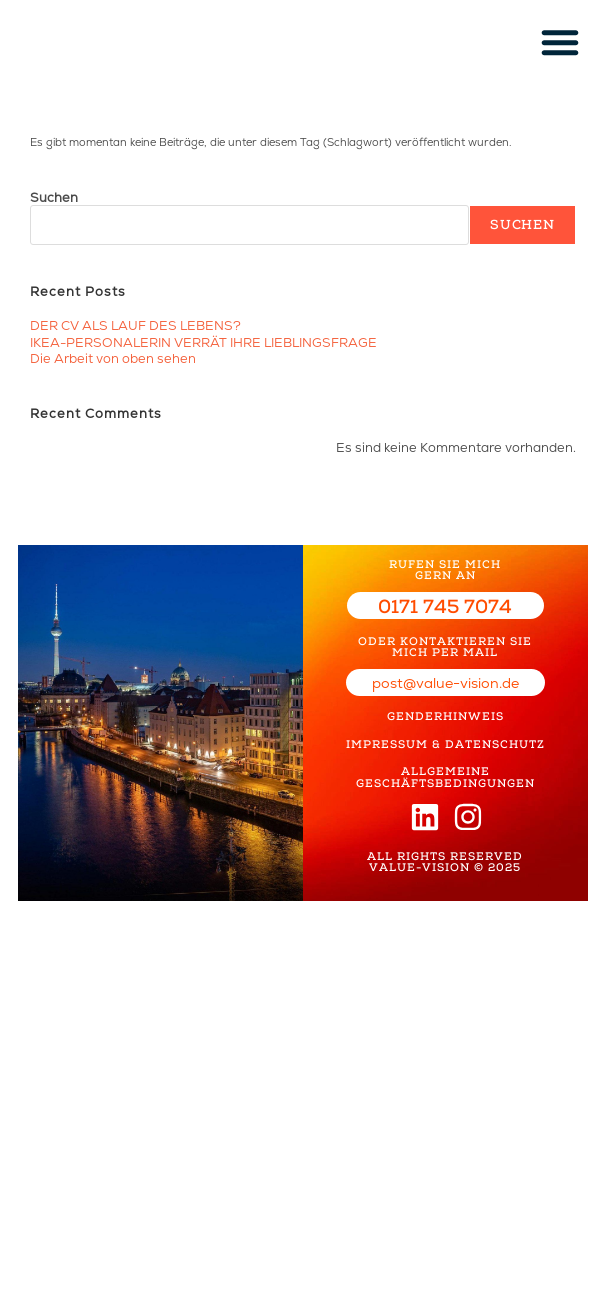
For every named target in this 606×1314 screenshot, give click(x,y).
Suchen (54, 197)
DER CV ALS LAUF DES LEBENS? (135, 325)
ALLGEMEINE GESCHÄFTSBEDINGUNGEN (445, 769)
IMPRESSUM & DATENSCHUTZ (445, 737)
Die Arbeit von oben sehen (113, 355)
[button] (560, 42)
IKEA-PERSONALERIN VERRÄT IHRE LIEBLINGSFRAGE (203, 340)
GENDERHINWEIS (445, 711)
